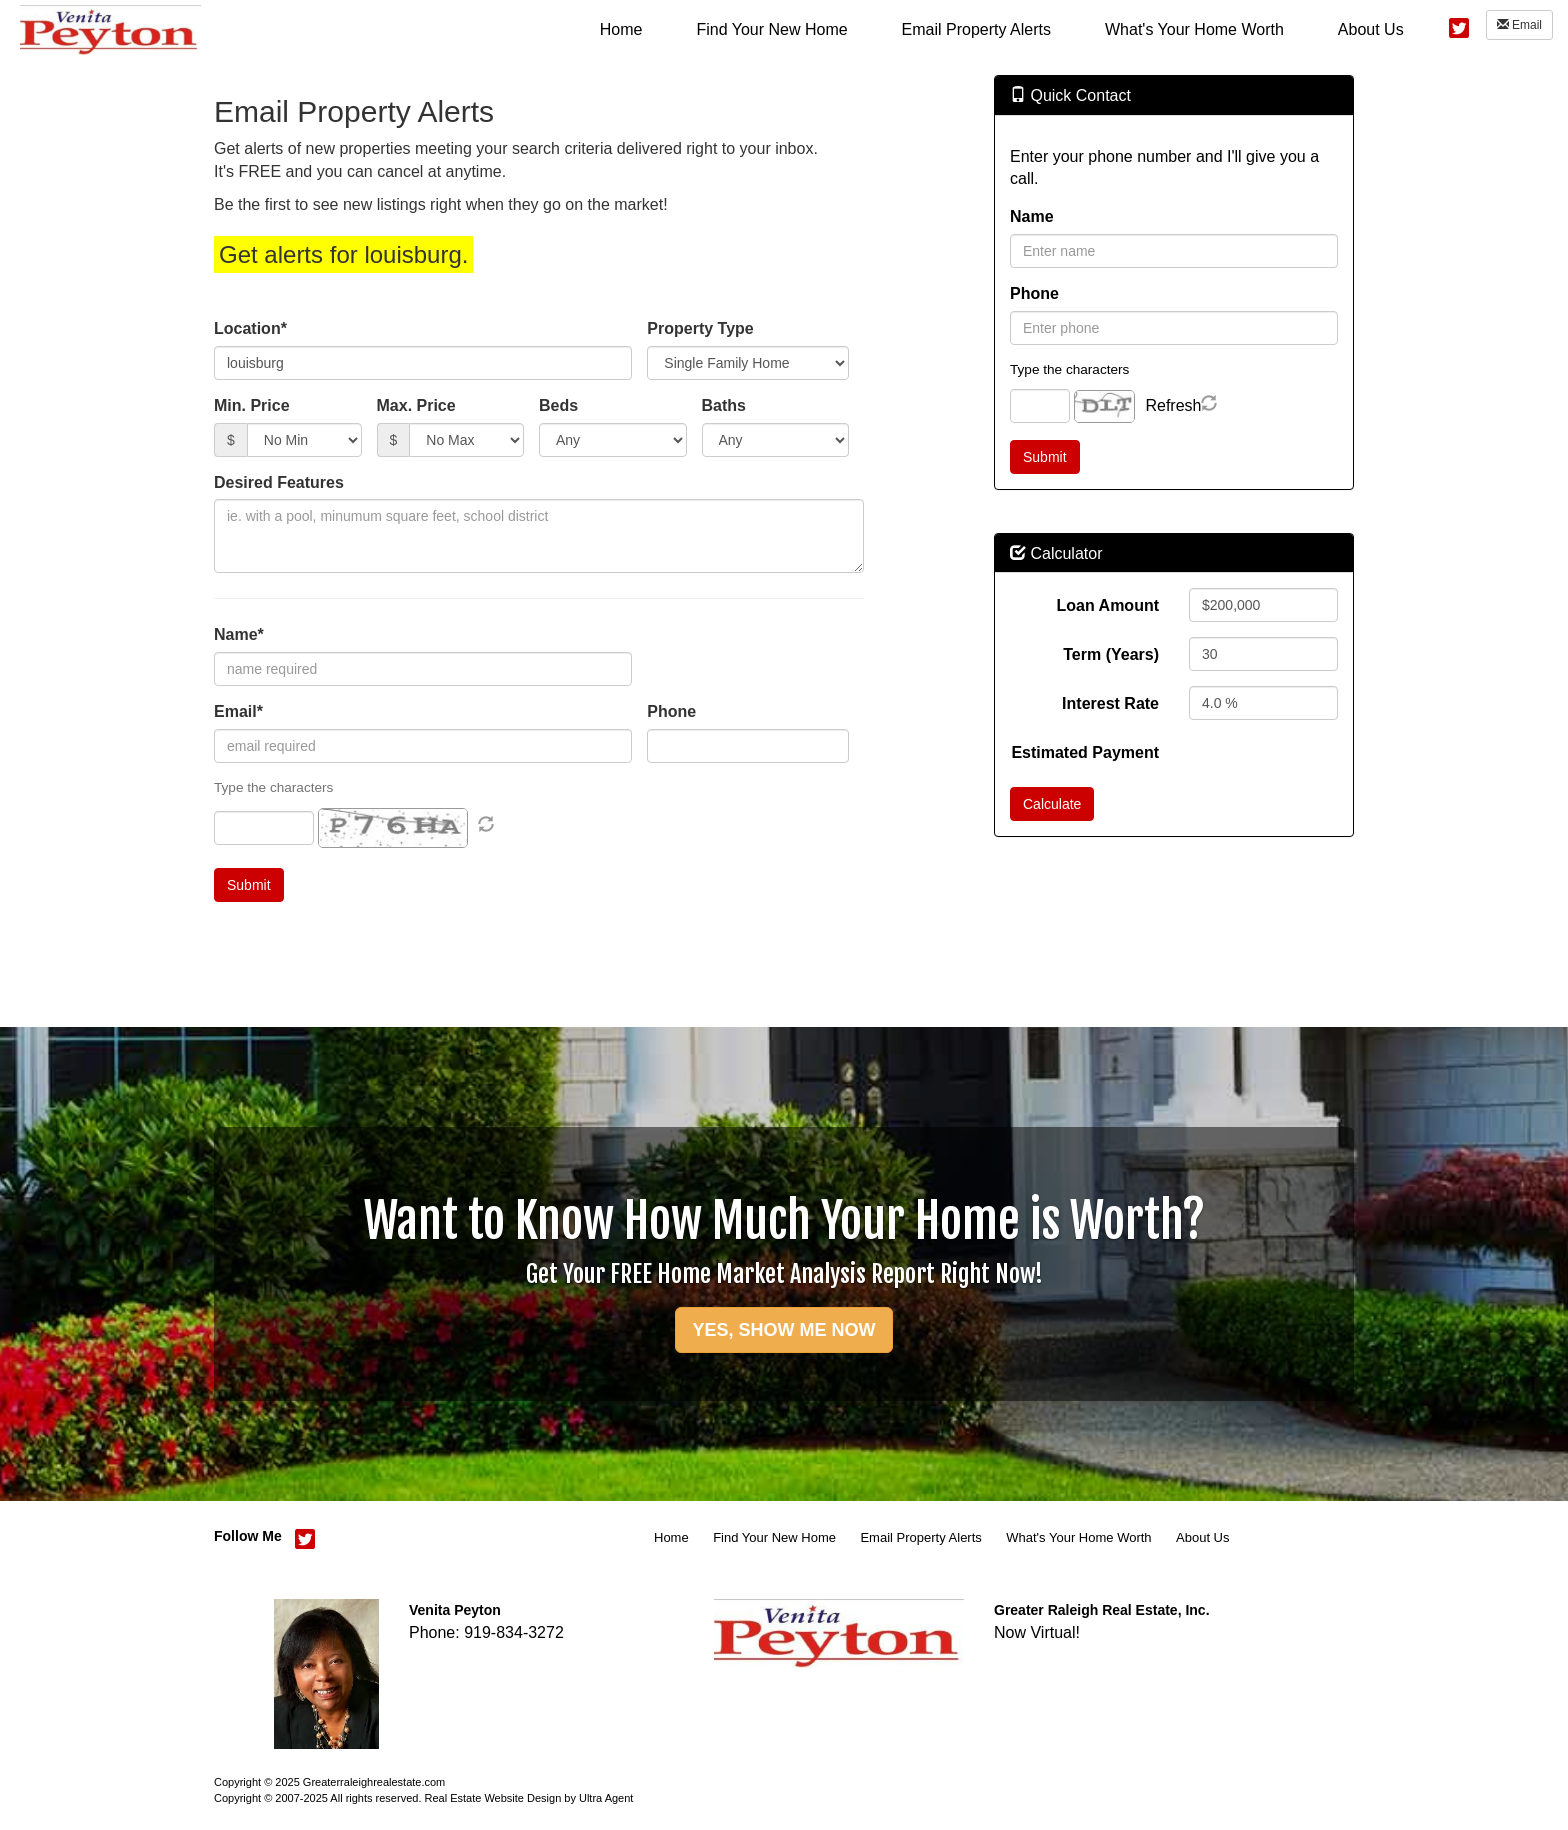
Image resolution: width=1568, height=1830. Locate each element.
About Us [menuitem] (1371, 29)
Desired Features (279, 482)
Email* (238, 711)
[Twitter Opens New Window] (1459, 25)
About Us (1202, 1537)
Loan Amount (1108, 605)
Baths (724, 405)
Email (1519, 25)
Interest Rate (1110, 703)
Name (1032, 216)
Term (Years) (1111, 654)
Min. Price (252, 405)
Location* (250, 328)
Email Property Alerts (920, 1537)
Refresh (1173, 405)
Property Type (700, 328)
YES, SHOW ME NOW (783, 1330)
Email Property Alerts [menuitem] (976, 29)
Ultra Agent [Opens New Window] (606, 1798)
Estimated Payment (1085, 752)
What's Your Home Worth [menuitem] (1194, 29)
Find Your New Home (774, 1537)
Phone (671, 711)
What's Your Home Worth (1078, 1537)
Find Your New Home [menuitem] (771, 29)
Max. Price (416, 405)
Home (671, 1537)
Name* (239, 634)
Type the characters (1069, 369)
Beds (558, 405)
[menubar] (1002, 29)
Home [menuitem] (621, 29)
